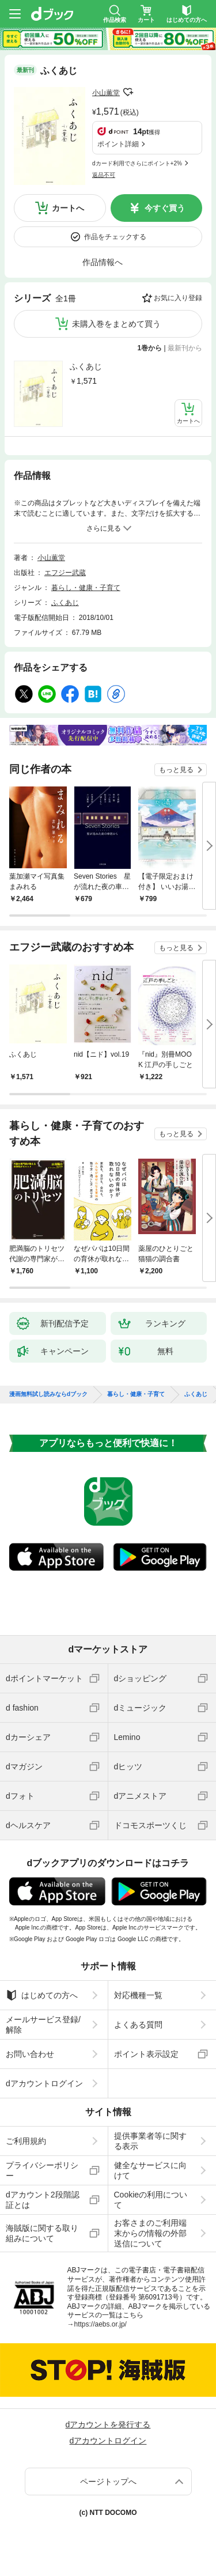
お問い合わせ (30, 2054)
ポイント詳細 (118, 144)
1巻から (150, 348)
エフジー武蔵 (65, 573)
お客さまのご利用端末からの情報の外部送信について (150, 2233)
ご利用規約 (26, 2141)
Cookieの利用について (151, 2200)
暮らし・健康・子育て (85, 588)
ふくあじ (86, 366)
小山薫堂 (106, 93)
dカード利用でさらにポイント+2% (137, 163)
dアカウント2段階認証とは (42, 2200)
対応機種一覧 (138, 1995)
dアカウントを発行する (108, 2424)
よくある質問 (138, 2024)
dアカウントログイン (44, 2083)
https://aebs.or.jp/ (100, 2324)
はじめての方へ (42, 1995)
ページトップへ (108, 2481)
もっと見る (176, 770)
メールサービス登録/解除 (43, 2024)
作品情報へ (102, 262)
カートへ (68, 208)
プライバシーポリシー (42, 2170)
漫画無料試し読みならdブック (48, 1394)
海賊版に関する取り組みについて (42, 2233)
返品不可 (103, 175)
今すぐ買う (165, 208)
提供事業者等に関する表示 (150, 2141)
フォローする (128, 92)
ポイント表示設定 (146, 2054)
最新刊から (185, 348)
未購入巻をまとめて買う (116, 323)
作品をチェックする (115, 237)
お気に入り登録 (178, 298)
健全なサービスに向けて (150, 2170)
